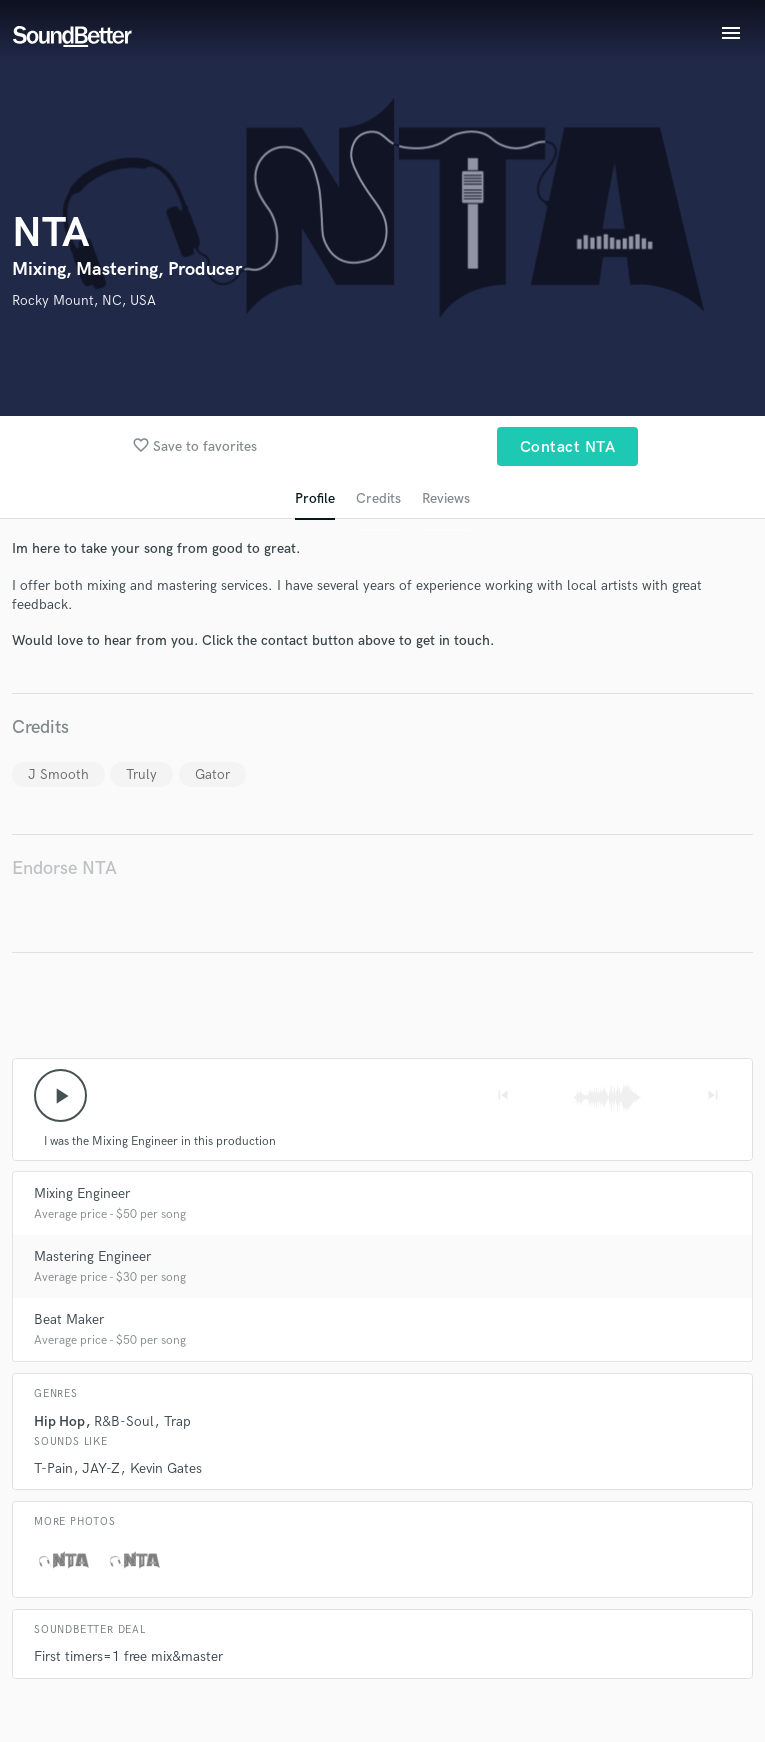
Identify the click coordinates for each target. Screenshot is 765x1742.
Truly (141, 774)
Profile (315, 498)
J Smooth (58, 774)
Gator (212, 774)
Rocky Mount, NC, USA (84, 300)
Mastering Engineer (92, 1256)
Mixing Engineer (82, 1193)
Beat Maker (69, 1319)
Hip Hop (59, 1421)
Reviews (446, 498)
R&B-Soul (124, 1421)
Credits (378, 498)
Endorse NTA (64, 868)
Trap (177, 1421)
